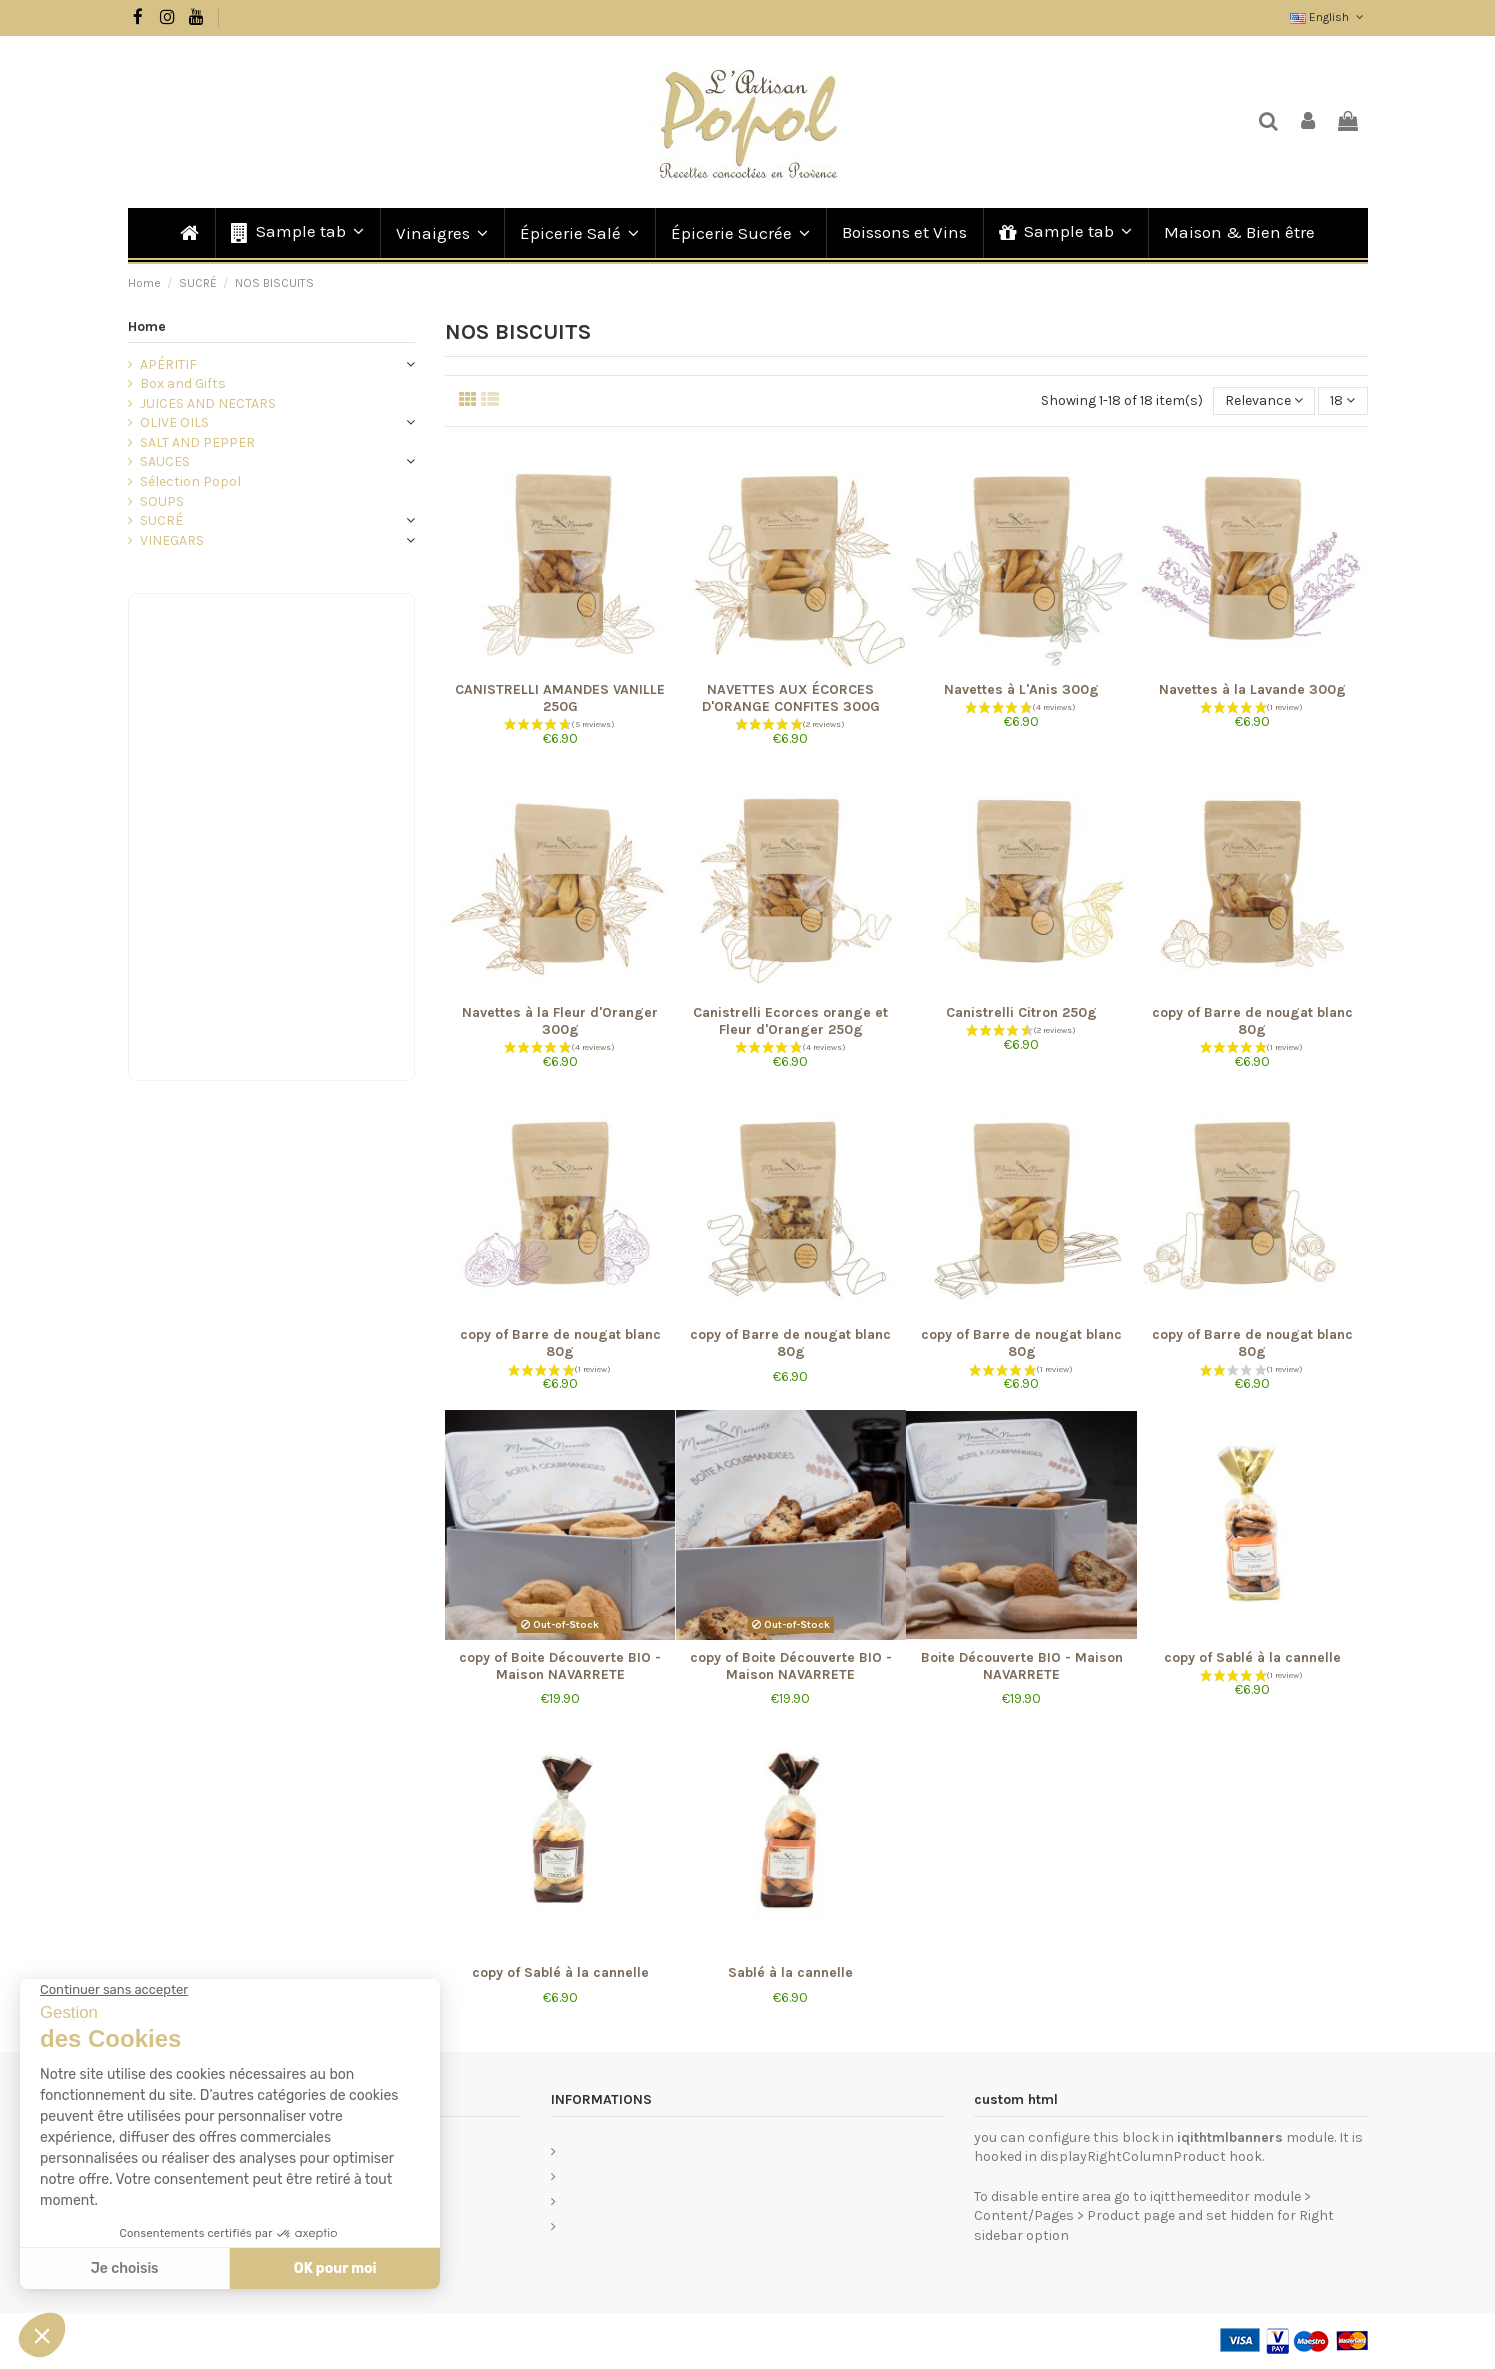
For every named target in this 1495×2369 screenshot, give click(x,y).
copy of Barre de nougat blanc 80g (1252, 1021)
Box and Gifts (183, 383)
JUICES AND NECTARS (208, 403)
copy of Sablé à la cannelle (1252, 1657)
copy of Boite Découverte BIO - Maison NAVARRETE (560, 1666)
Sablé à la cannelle (790, 1972)
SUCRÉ (161, 520)
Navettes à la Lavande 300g (1252, 689)
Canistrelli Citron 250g (1021, 1012)
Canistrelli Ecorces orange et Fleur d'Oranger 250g (790, 1021)
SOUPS (162, 501)
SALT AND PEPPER (197, 442)
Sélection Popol (190, 481)
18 (1342, 400)
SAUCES (165, 461)
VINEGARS (172, 540)
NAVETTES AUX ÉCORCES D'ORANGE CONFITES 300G (791, 698)
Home (147, 326)
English (1328, 17)
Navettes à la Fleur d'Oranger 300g (560, 1021)
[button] (296, 233)
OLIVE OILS (174, 422)
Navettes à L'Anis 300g (1021, 689)
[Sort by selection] (1264, 401)
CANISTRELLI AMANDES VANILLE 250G (560, 698)
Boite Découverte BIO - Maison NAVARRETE (1022, 1666)
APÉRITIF (168, 364)
